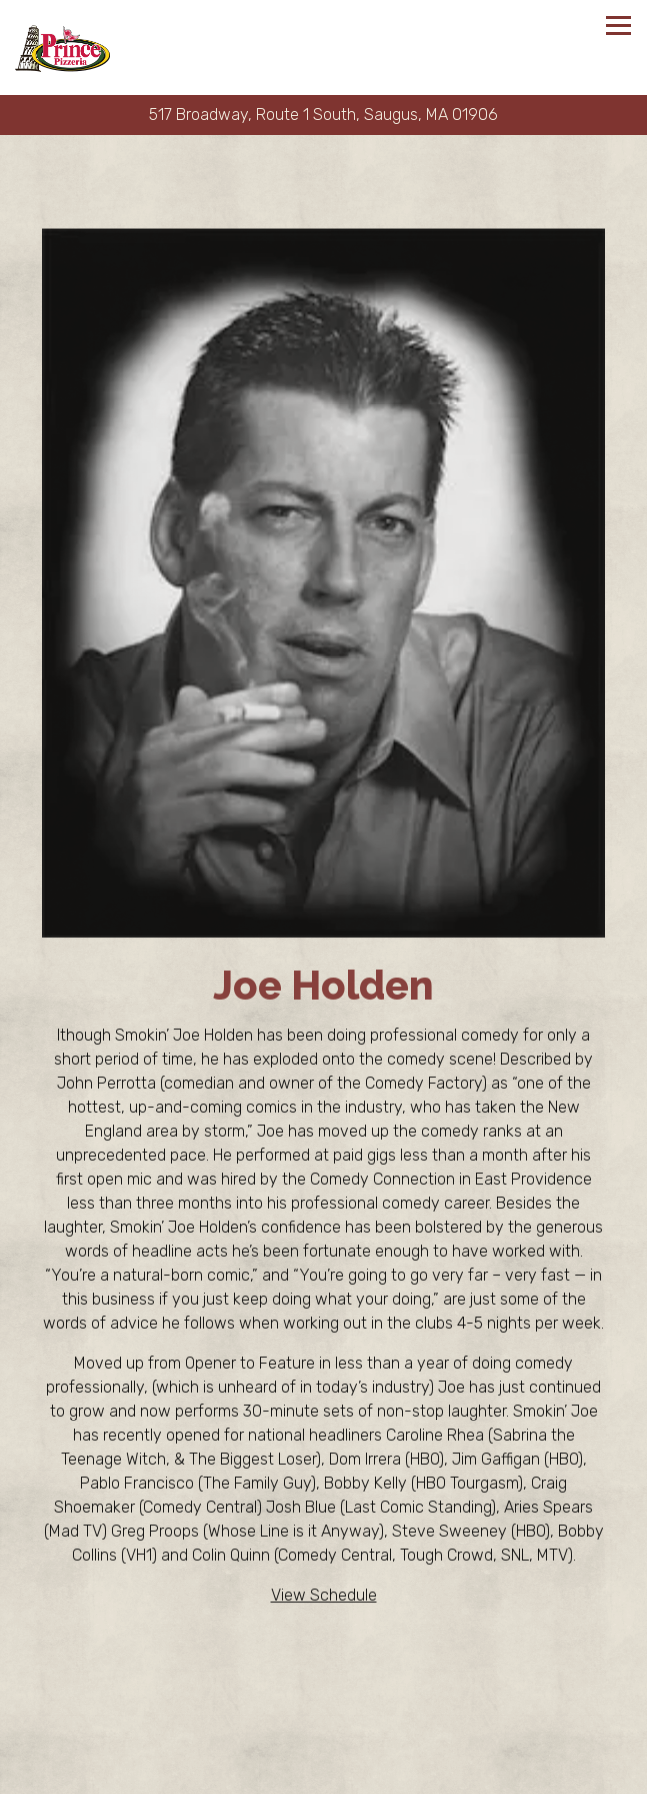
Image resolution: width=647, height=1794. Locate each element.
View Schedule (324, 1596)
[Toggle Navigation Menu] (618, 25)
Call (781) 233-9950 (323, 1737)
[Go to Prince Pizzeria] (323, 115)
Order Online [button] (324, 1775)
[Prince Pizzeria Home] (62, 47)
